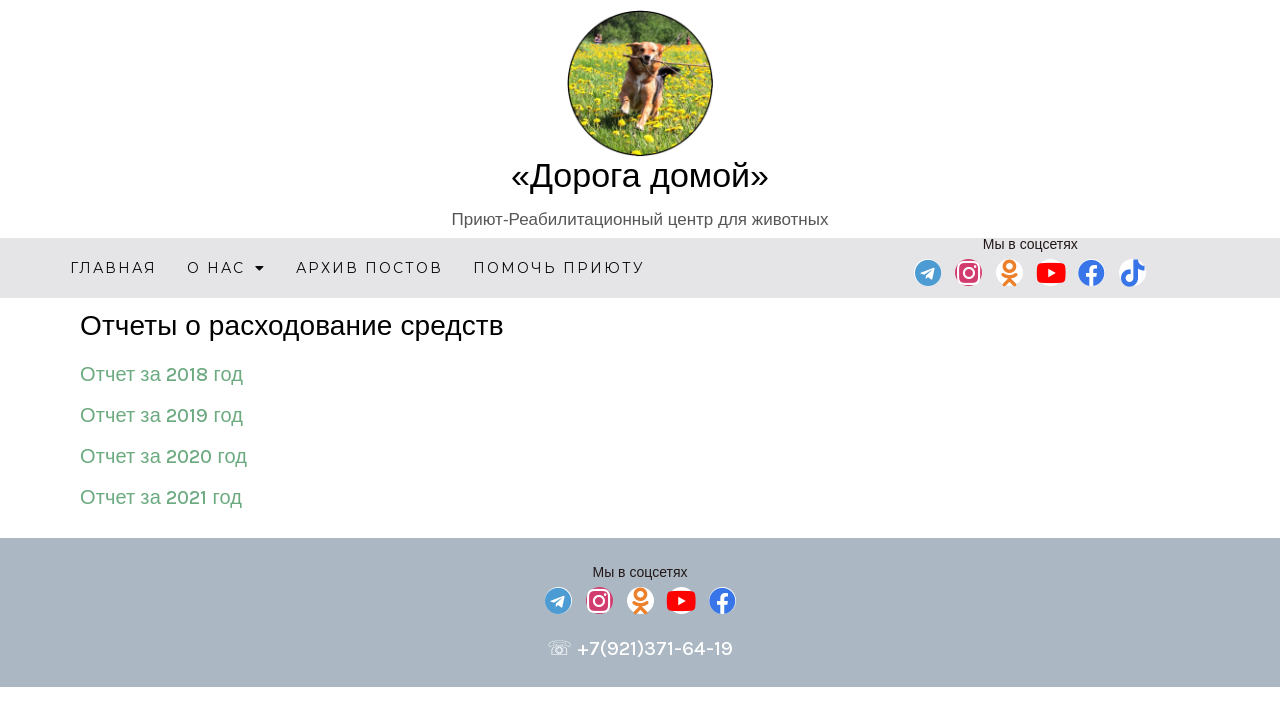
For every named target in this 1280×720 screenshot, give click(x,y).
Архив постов (369, 268)
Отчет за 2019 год (161, 415)
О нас (226, 268)
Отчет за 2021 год (161, 497)
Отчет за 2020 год (163, 456)
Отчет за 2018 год (161, 374)
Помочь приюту (559, 268)
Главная (113, 268)
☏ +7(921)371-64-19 (640, 648)
